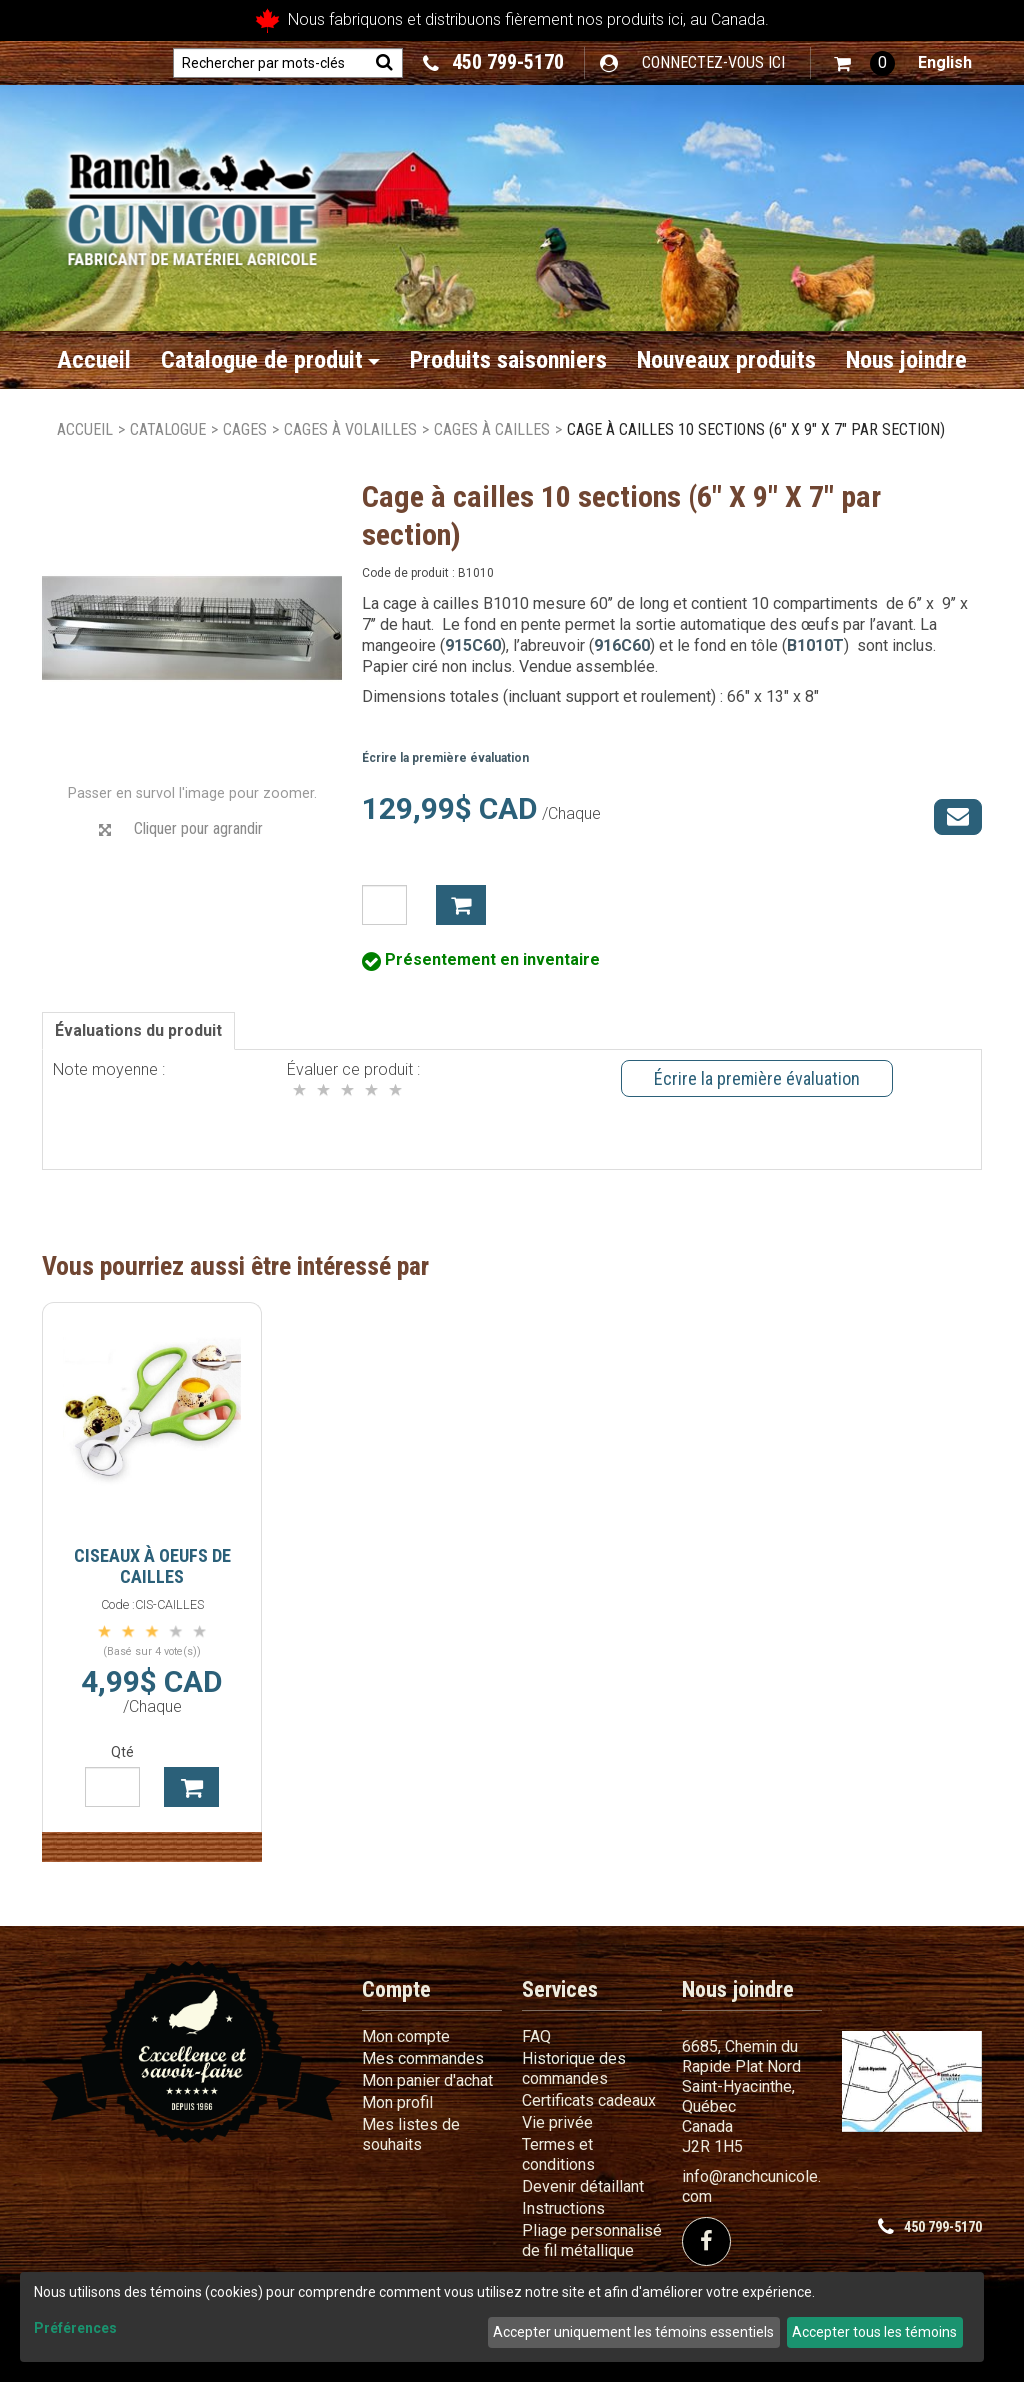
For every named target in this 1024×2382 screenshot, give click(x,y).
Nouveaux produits (726, 360)
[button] (864, 63)
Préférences (75, 2328)
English (945, 62)
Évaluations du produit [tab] (138, 1030)
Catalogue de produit (270, 360)
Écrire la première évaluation (445, 758)
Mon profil (397, 2102)
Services (560, 1989)
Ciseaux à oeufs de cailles (152, 1566)
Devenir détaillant (583, 2186)
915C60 (473, 645)
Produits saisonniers (508, 360)
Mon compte (406, 2036)
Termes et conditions (558, 2154)
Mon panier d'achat (427, 2080)
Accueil (94, 360)
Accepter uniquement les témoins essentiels (633, 2332)
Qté (122, 1752)
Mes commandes (423, 2058)
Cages (245, 429)
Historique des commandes (574, 2068)
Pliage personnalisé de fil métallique (592, 2240)
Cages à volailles (350, 429)
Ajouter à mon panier (461, 905)
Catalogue (168, 429)
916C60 (622, 645)
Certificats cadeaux (589, 2100)
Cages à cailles (492, 429)
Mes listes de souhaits (411, 2134)
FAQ (536, 2036)
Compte (396, 1989)
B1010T (815, 645)
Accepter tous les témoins (874, 2332)
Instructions (563, 2208)
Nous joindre (906, 360)
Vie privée (557, 2122)
